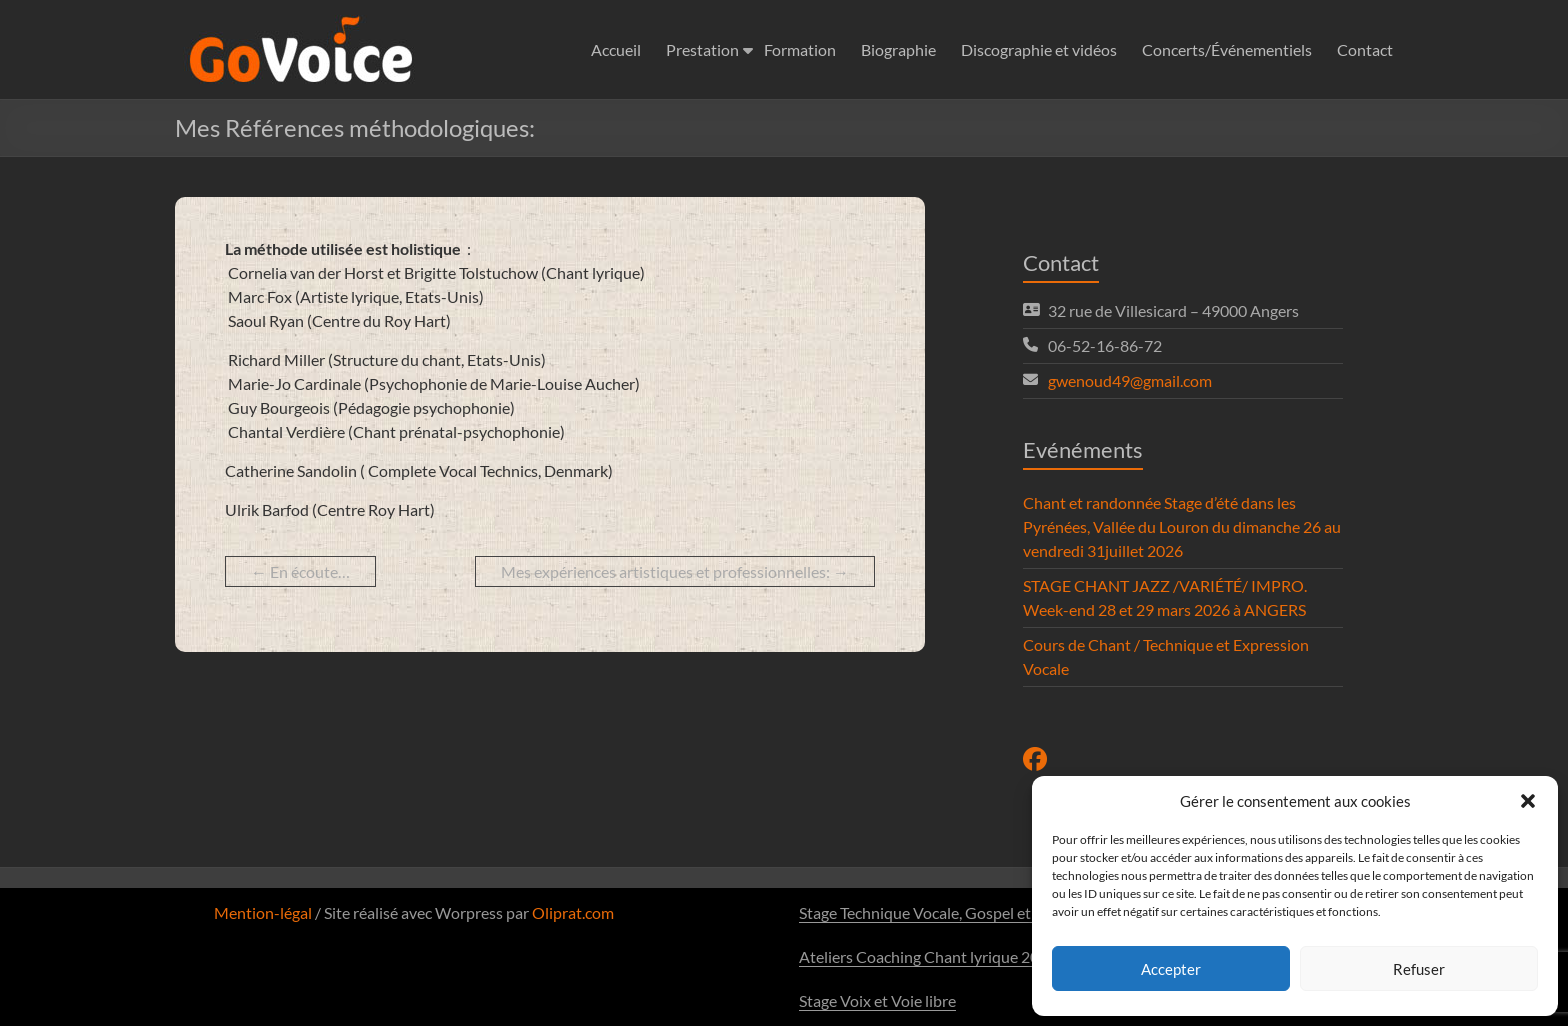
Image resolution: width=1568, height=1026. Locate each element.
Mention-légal (263, 912)
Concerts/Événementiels (1227, 49)
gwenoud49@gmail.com (1130, 380)
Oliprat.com (573, 912)
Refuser (1419, 969)
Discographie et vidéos (1039, 49)
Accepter (1171, 969)
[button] (1528, 801)
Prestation (702, 49)
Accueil (616, 49)
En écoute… (300, 571)
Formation (800, 49)
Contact (1365, 49)
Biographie (898, 49)
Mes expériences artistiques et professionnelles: (675, 571)
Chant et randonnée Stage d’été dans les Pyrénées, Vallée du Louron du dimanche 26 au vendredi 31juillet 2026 (1182, 526)
